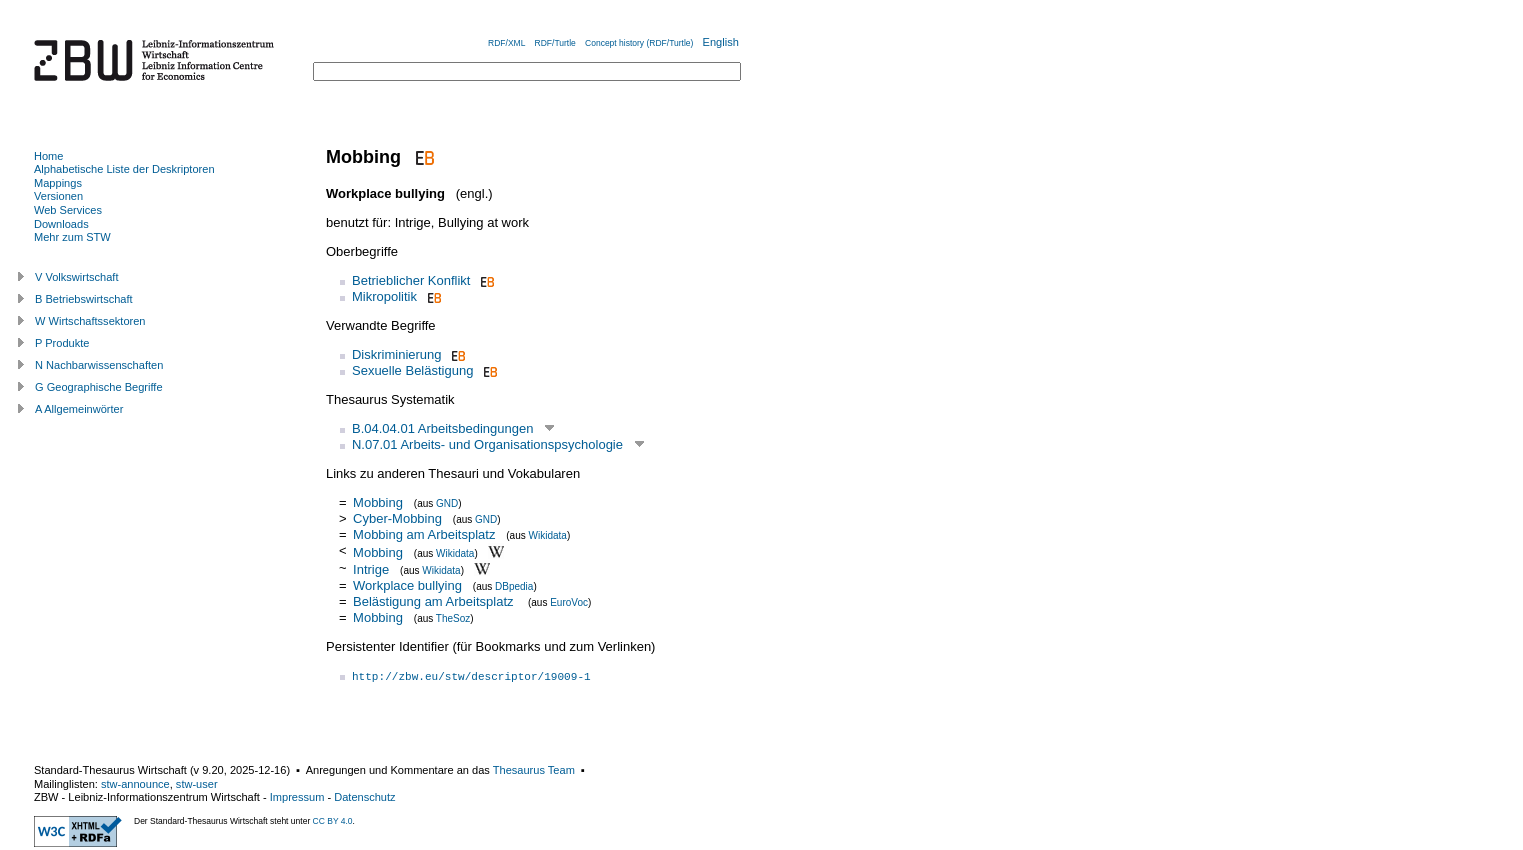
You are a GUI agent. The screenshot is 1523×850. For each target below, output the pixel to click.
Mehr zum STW (72, 237)
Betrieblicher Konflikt (411, 280)
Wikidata (548, 535)
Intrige (371, 569)
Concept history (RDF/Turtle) (639, 43)
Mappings (58, 183)
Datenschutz (364, 797)
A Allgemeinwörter (79, 409)
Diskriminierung (397, 354)
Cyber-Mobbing (397, 518)
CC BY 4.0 (333, 821)
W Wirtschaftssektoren (90, 321)
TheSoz (453, 618)
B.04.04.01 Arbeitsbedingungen (442, 428)
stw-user (197, 784)
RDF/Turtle (555, 43)
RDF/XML (506, 43)
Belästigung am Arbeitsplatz (435, 601)
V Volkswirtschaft (77, 277)
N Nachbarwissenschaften (99, 365)
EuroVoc (569, 602)
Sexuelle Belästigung (412, 370)
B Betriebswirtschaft (84, 299)
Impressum (297, 797)
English (721, 42)
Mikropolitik (384, 296)
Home (48, 156)
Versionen (58, 196)
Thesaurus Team (534, 770)
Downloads (61, 224)
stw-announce (135, 784)
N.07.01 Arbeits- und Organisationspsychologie (487, 444)
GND (447, 503)
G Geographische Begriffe (99, 387)
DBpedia (514, 586)
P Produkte (62, 343)
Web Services (68, 210)
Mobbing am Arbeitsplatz (424, 534)
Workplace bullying (407, 585)
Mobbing (378, 502)
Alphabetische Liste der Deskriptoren (124, 169)
